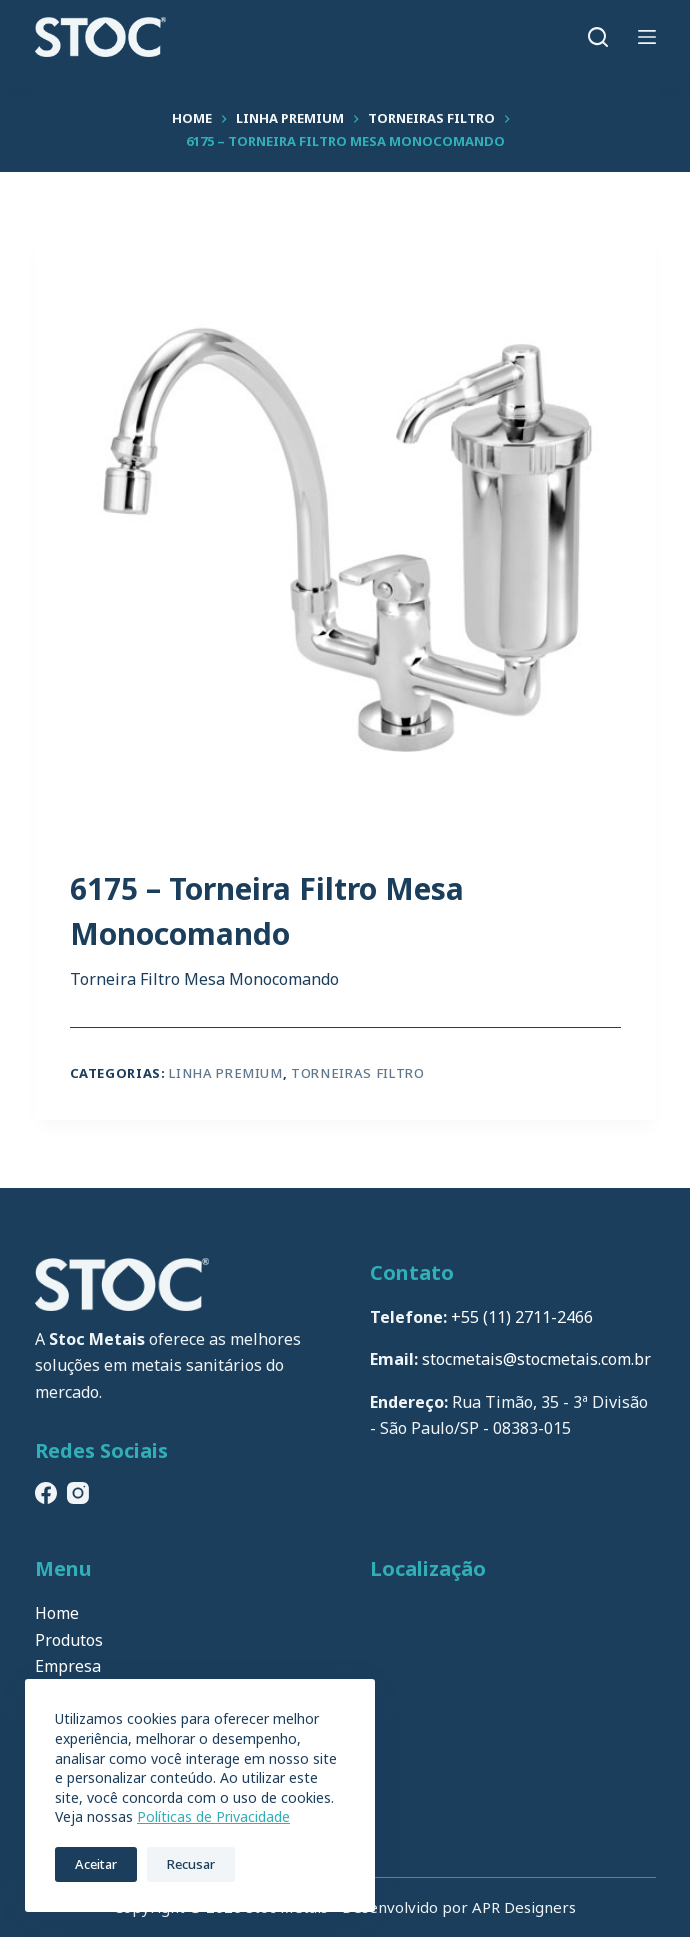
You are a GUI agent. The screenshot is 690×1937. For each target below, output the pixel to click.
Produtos (69, 1640)
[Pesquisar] (598, 37)
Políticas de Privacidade (213, 1816)
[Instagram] (78, 1493)
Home (57, 1613)
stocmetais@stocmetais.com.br (536, 1359)
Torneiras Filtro (357, 1073)
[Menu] (647, 37)
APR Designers (524, 1907)
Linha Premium (225, 1073)
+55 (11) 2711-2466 (522, 1317)
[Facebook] (46, 1493)
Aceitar (96, 1864)
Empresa (68, 1666)
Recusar (191, 1864)
